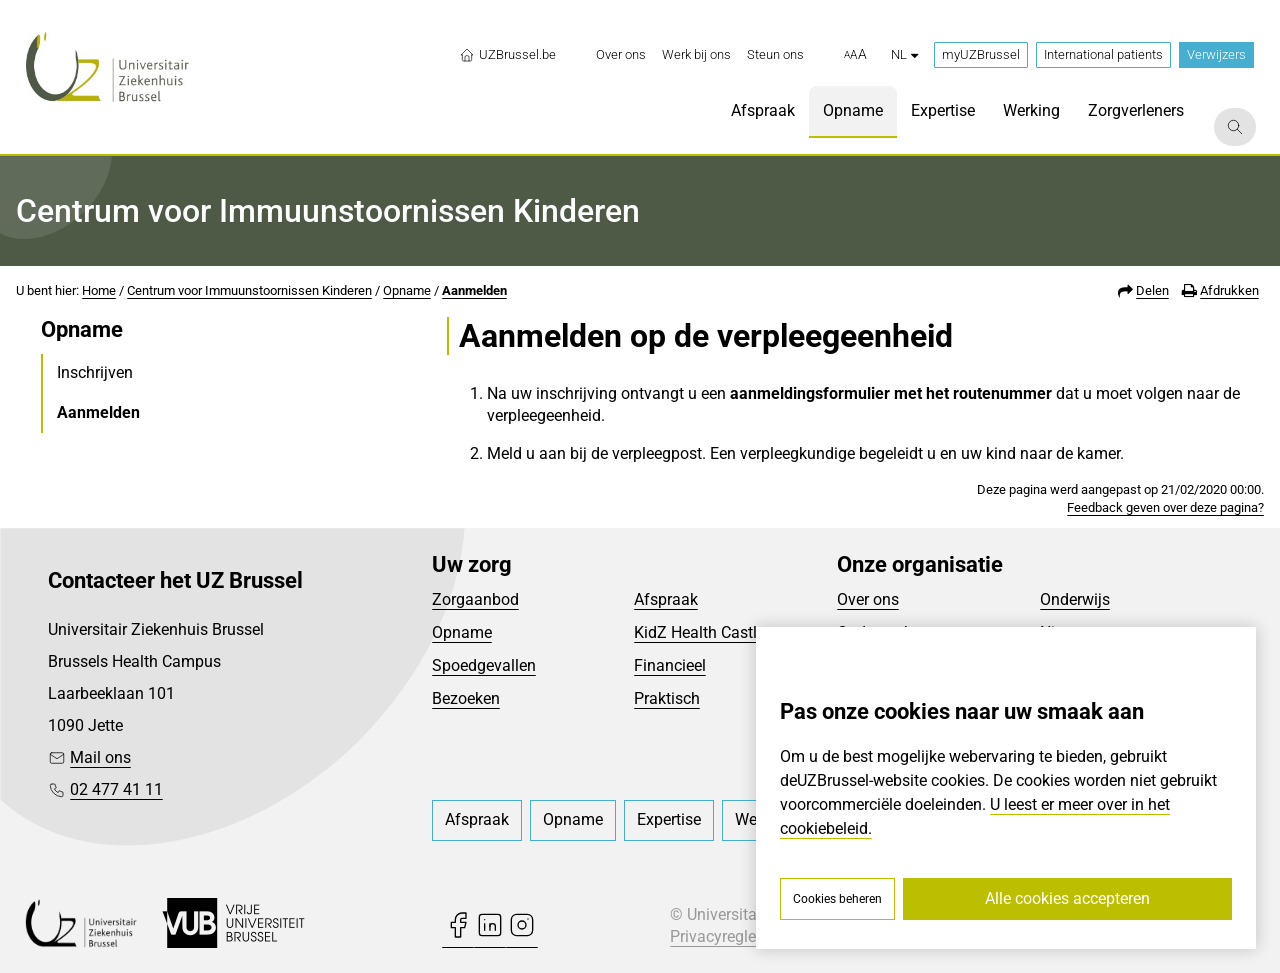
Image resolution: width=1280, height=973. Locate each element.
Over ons (868, 599)
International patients (1103, 54)
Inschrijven (95, 372)
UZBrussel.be (507, 55)
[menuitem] (621, 55)
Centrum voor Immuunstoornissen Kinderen (249, 290)
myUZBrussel (981, 54)
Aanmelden (474, 290)
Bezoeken (466, 698)
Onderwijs (1075, 599)
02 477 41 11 (116, 789)
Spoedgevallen (484, 665)
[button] (855, 55)
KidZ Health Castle (699, 632)
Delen (1152, 290)
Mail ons (100, 757)
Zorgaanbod (475, 599)
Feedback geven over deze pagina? (1165, 507)
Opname (407, 290)
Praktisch (667, 698)
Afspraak (666, 599)
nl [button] (904, 54)
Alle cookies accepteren (1067, 898)
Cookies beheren (837, 899)
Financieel (670, 665)
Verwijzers (1216, 54)
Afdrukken (1229, 290)
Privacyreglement (731, 936)
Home (99, 290)
